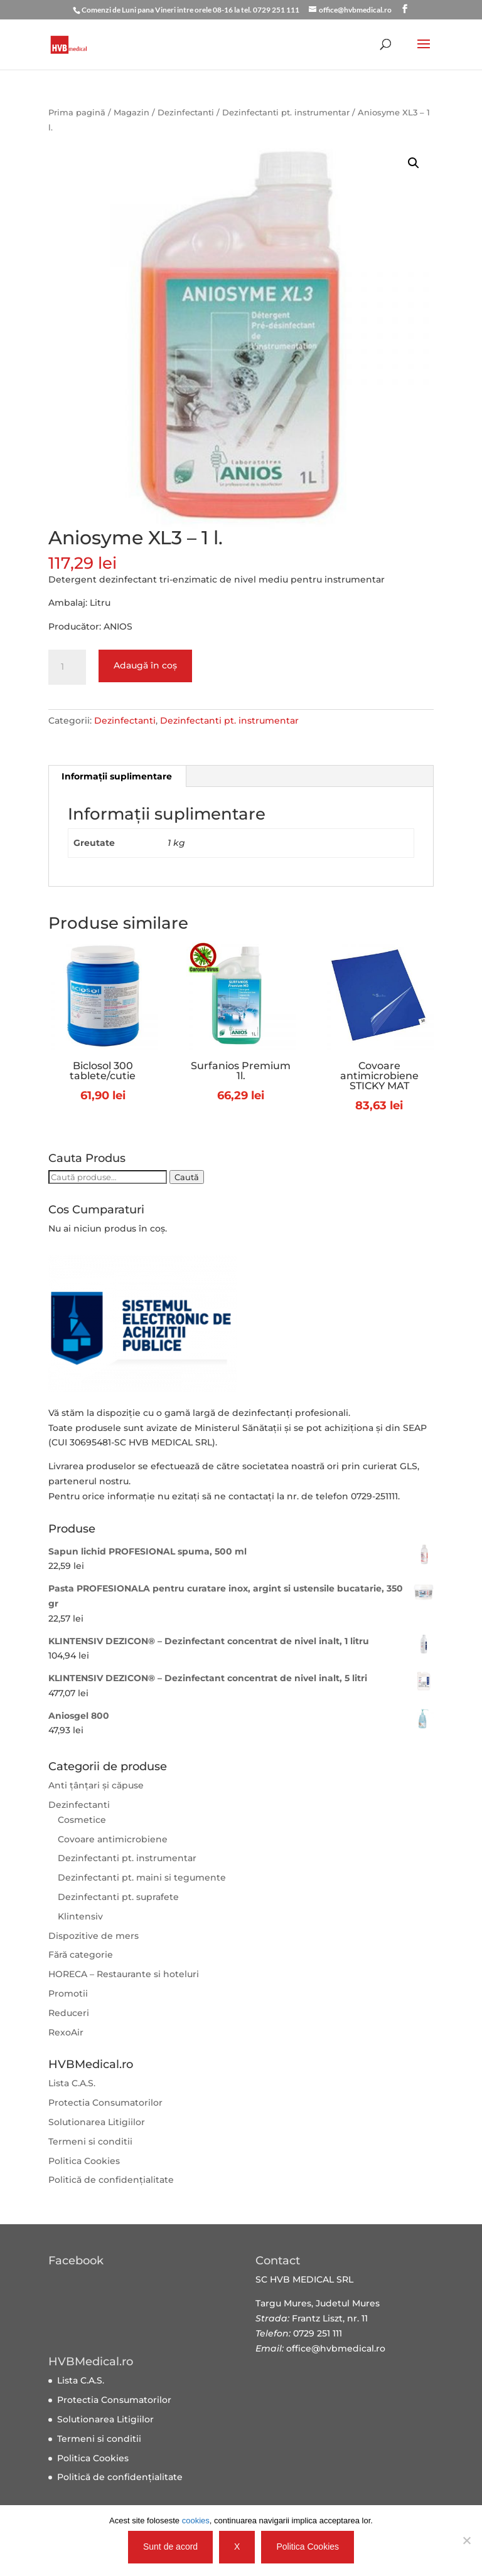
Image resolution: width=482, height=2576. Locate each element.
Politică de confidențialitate (111, 2179)
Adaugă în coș (145, 665)
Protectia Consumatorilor (105, 2102)
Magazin (131, 112)
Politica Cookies (84, 2161)
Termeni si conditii (90, 2141)
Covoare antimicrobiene (113, 1839)
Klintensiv (80, 1916)
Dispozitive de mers (93, 1935)
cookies (196, 2520)
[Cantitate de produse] (67, 667)
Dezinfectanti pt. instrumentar (286, 112)
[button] (413, 163)
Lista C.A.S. (71, 2083)
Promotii (68, 1993)
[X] (466, 2540)
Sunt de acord (170, 2547)
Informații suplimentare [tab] (117, 776)
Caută (186, 1177)
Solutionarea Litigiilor (96, 2122)
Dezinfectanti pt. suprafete (118, 1897)
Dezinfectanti (186, 112)
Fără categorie (80, 1954)
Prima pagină (76, 112)
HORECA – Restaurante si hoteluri (123, 1974)
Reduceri (68, 2013)
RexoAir (65, 2032)
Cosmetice (82, 1819)
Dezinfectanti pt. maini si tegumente (142, 1877)
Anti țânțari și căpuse (96, 1785)
